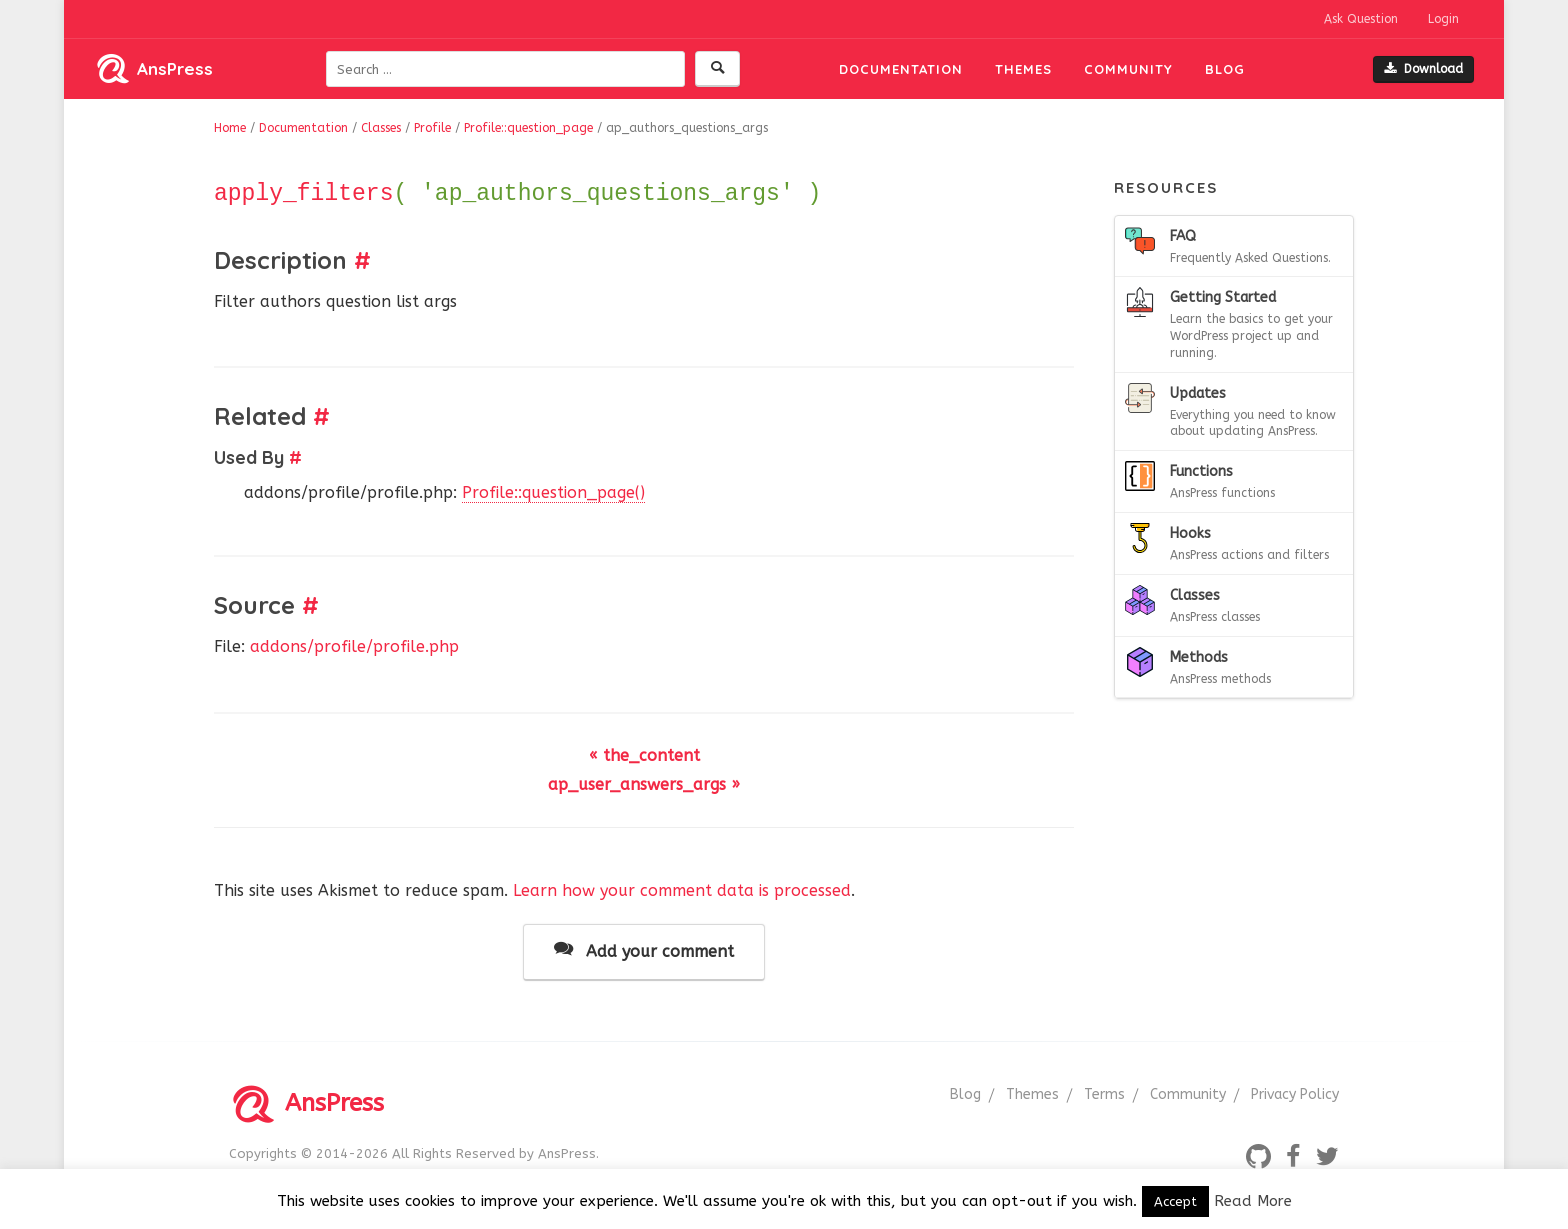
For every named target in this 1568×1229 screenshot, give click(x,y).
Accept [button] (1175, 1201)
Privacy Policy (1295, 1094)
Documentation (901, 69)
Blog (1225, 69)
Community (1128, 69)
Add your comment (644, 950)
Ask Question (1361, 19)
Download (1423, 69)
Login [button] (1443, 19)
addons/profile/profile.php (354, 646)
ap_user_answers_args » (644, 784)
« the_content (644, 755)
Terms (1104, 1094)
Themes (1023, 69)
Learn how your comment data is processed (682, 890)
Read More (1253, 1201)
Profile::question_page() (553, 492)
